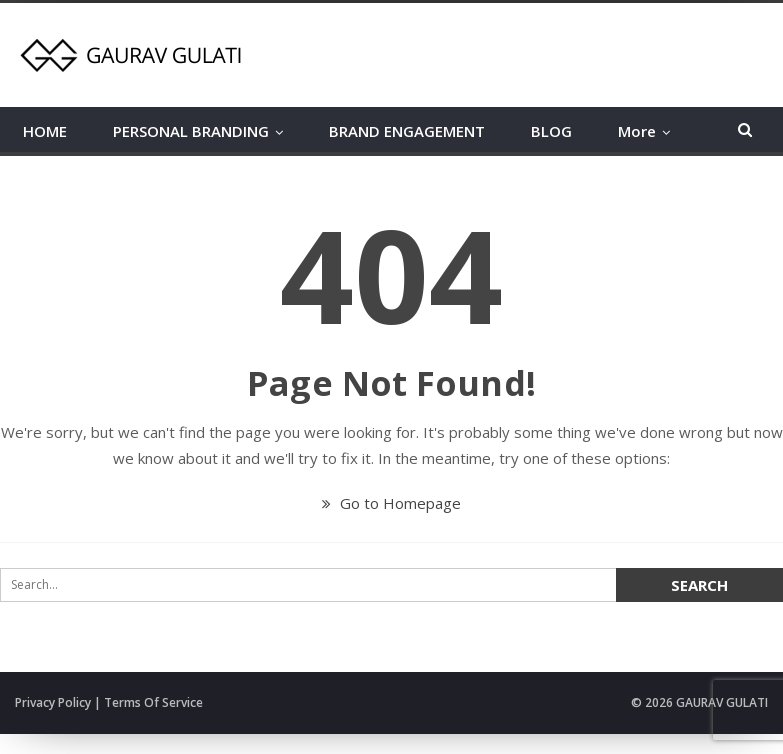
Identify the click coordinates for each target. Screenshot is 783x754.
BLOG (551, 131)
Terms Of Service (153, 702)
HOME (45, 131)
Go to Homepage (391, 503)
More (637, 131)
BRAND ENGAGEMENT (407, 131)
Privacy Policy (53, 702)
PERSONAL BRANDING (191, 131)
